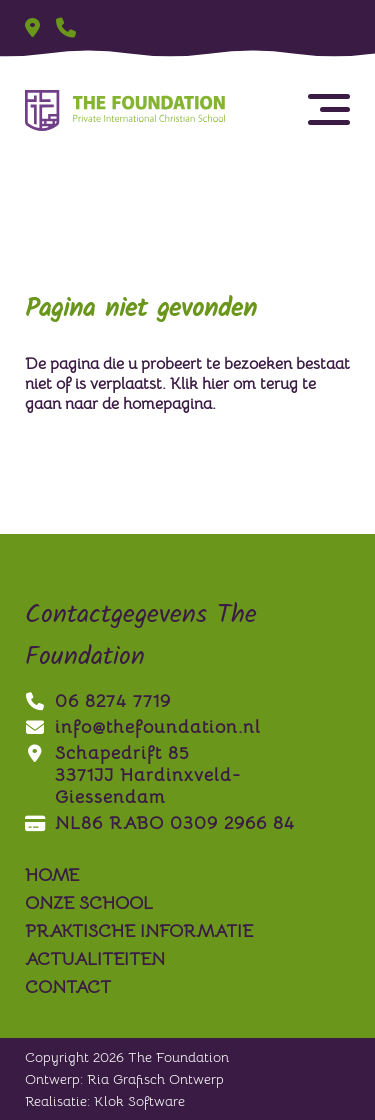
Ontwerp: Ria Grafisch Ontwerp (124, 1079)
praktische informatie (139, 931)
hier (215, 384)
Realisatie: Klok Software (105, 1101)
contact (68, 987)
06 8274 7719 (98, 701)
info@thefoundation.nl (143, 727)
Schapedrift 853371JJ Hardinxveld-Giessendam (133, 775)
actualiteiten (95, 959)
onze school (89, 903)
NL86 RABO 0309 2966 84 (160, 823)
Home (52, 875)
